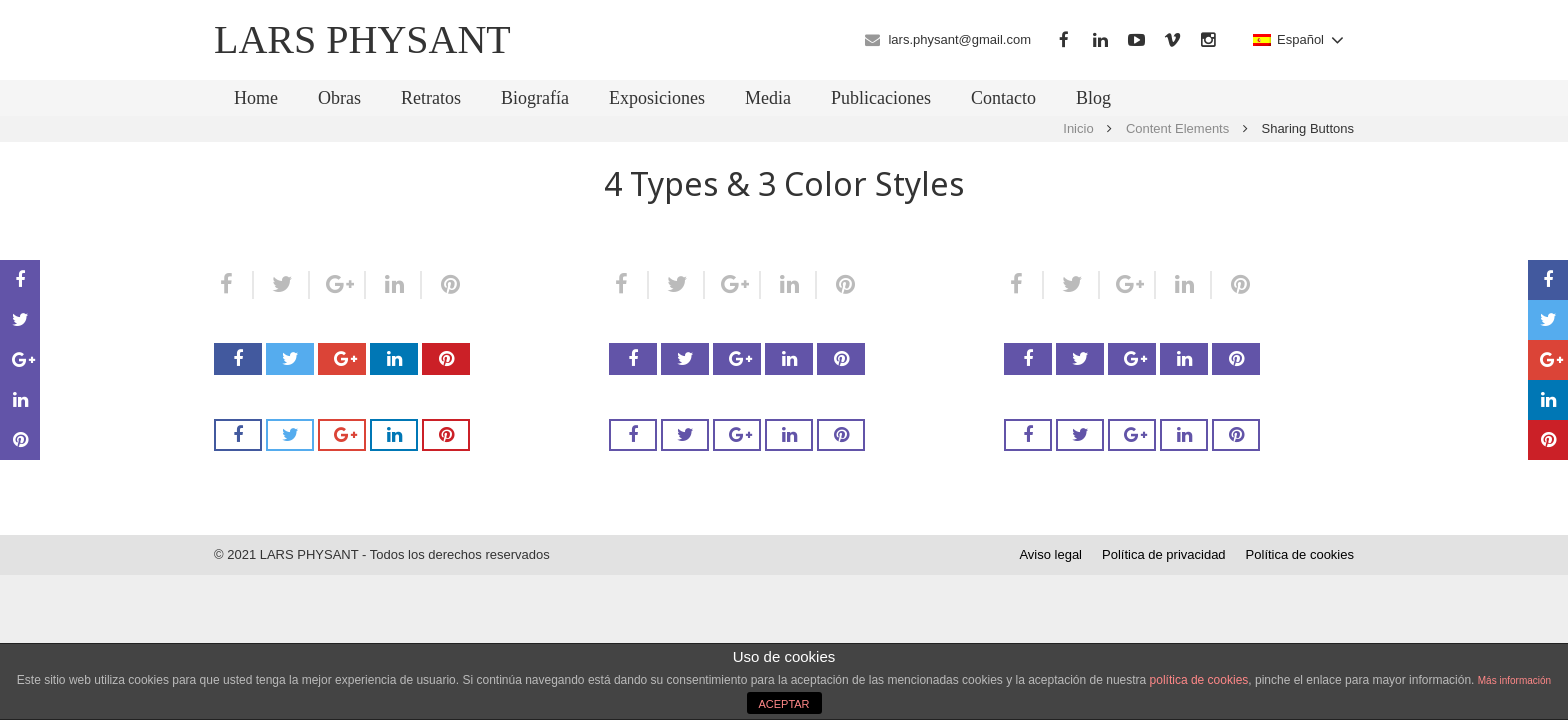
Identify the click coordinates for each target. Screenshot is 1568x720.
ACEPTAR (783, 704)
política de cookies (1199, 680)
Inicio (1078, 128)
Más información (1514, 680)
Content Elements (1177, 128)
